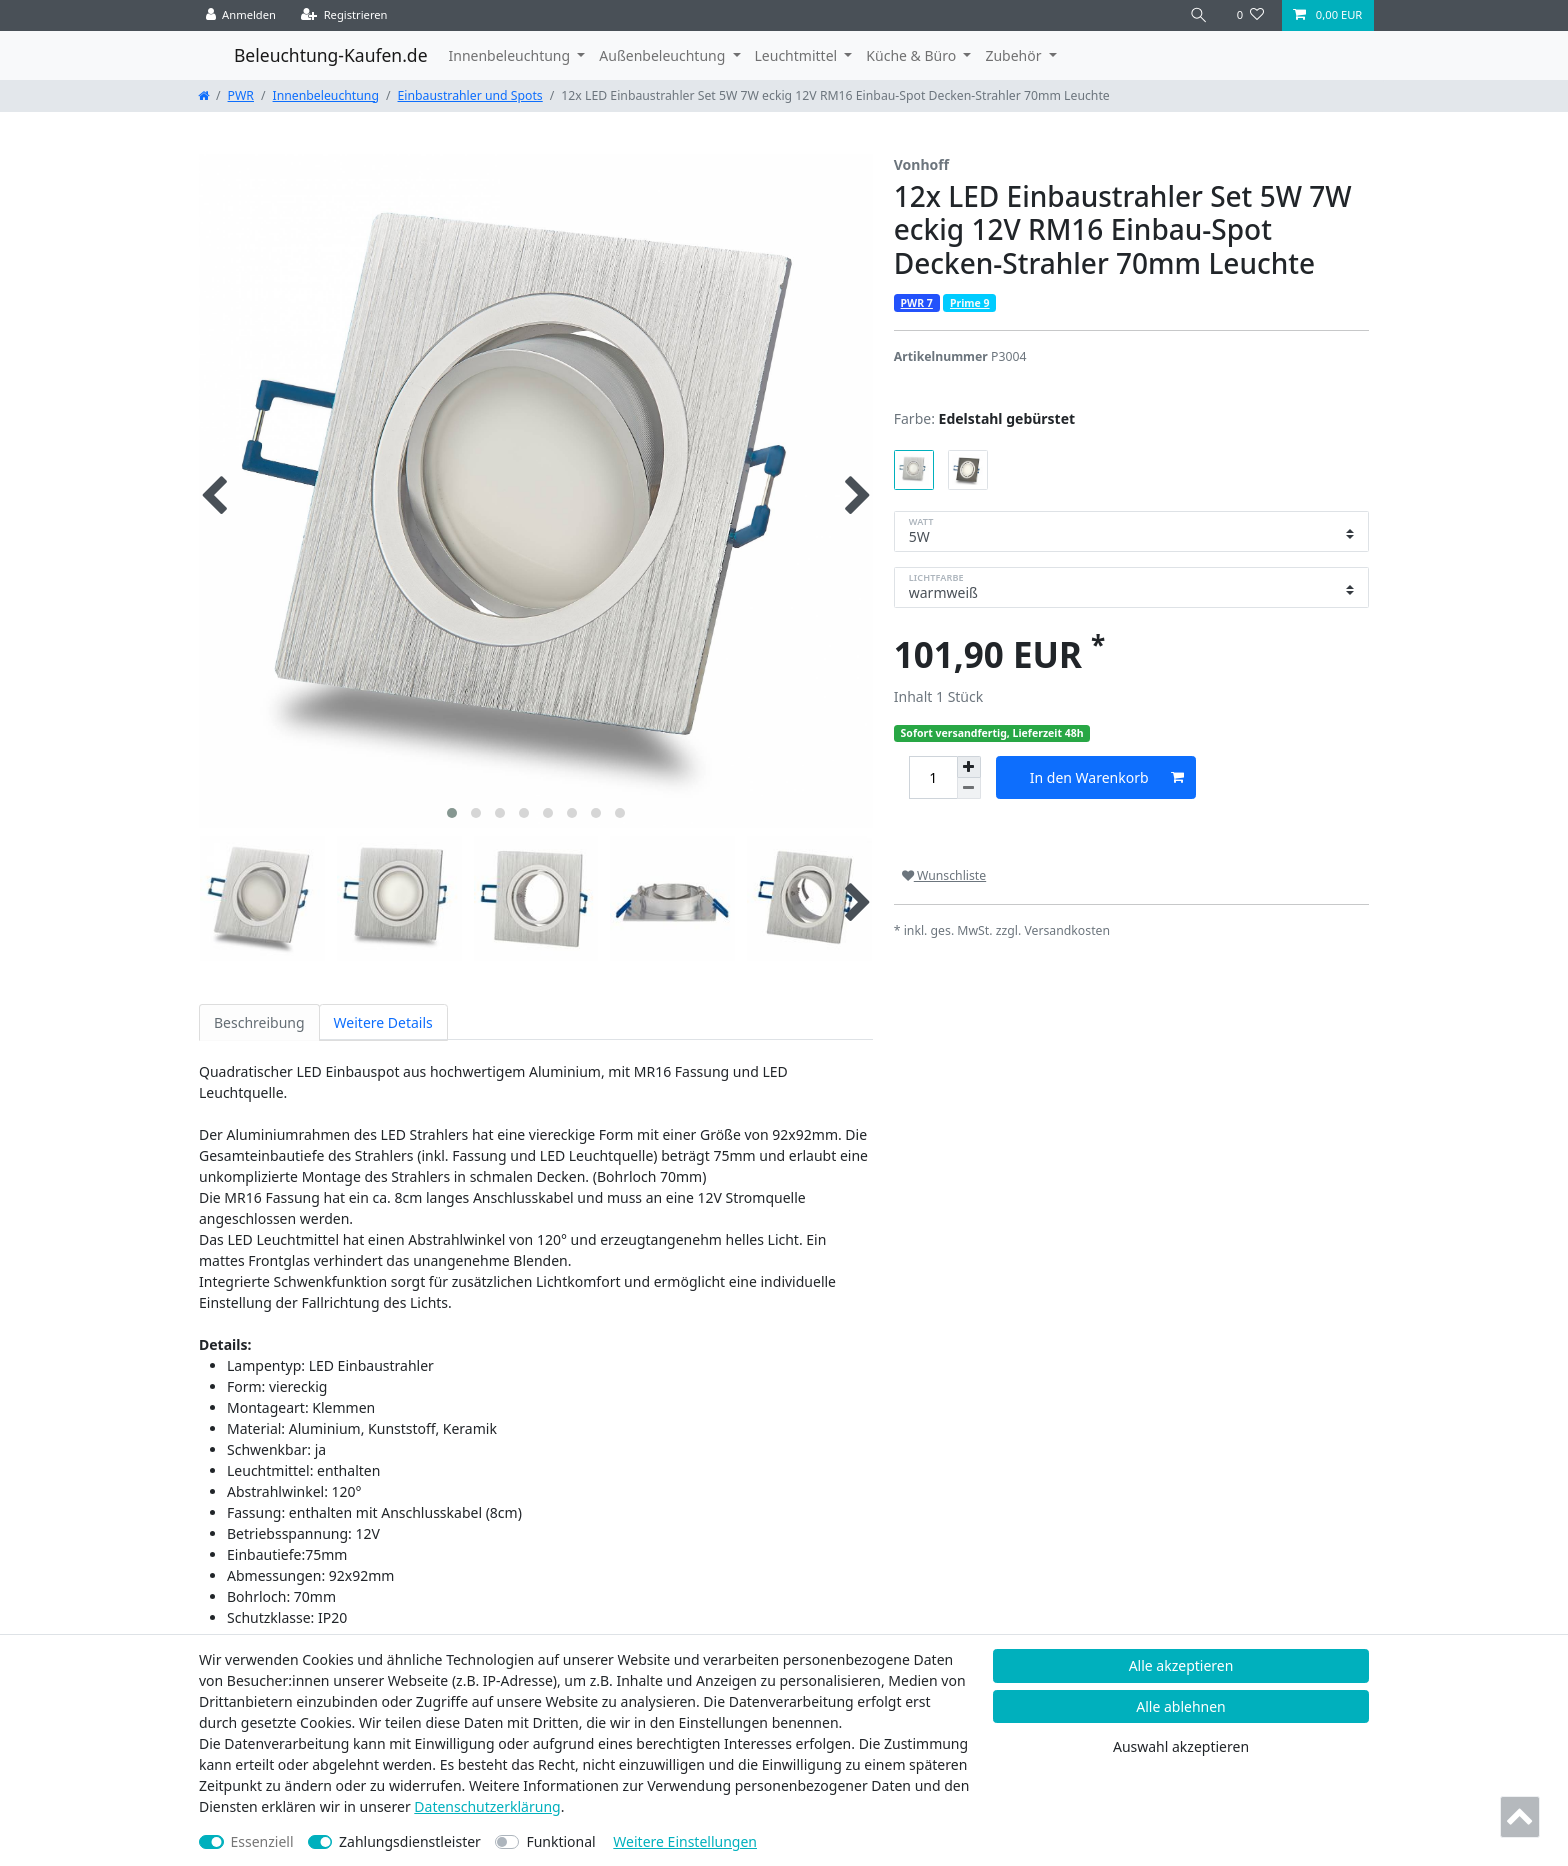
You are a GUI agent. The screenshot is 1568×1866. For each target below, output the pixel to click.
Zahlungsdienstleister (410, 1841)
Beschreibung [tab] (259, 1022)
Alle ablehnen (1181, 1706)
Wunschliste (944, 875)
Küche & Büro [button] (912, 55)
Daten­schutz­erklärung (487, 1806)
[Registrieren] (344, 15)
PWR (241, 95)
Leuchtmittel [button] (798, 55)
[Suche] (1199, 15)
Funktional (560, 1841)
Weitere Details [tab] (383, 1022)
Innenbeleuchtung (326, 95)
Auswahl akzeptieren (1181, 1746)
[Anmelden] (241, 15)
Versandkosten (1067, 930)
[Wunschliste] (1250, 15)
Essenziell (262, 1841)
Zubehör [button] (1015, 55)
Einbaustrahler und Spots (470, 95)
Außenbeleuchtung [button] (664, 55)
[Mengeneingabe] (933, 777)
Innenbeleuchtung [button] (511, 55)
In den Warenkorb (1107, 777)
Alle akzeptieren (1181, 1665)
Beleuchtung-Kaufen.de (331, 55)
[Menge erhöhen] (969, 767)
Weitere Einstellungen (685, 1841)
